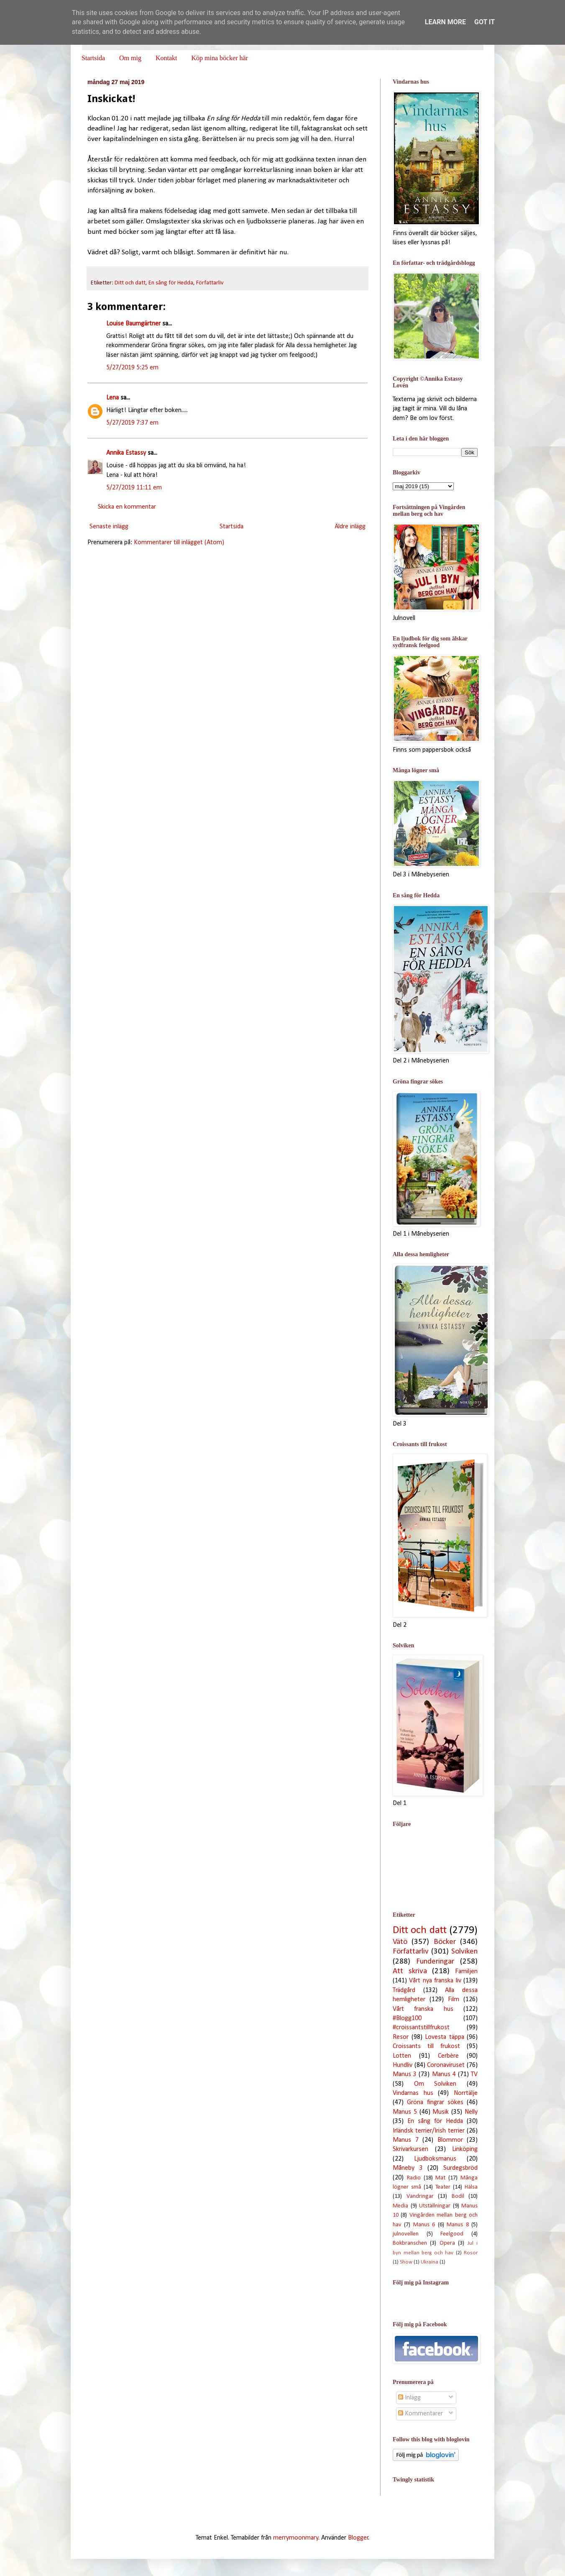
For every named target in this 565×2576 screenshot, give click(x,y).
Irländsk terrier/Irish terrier (429, 2131)
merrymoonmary (296, 2538)
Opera (447, 2243)
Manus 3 (405, 2074)
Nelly (471, 2112)
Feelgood (451, 2234)
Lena (112, 397)
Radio (414, 2178)
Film (453, 1999)
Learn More (445, 22)
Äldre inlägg (350, 526)
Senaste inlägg (108, 526)
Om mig (130, 57)
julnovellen (406, 2234)
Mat (440, 2178)
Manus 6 (424, 2225)
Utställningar (434, 2206)
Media (400, 2206)
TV (474, 2074)
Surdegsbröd (460, 2168)
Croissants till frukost (426, 2046)
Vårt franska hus (423, 2009)
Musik (440, 2112)
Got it (484, 22)
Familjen (466, 1971)
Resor (401, 2037)
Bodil (458, 2196)
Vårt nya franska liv (435, 1980)
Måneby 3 (408, 2168)
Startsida (93, 57)
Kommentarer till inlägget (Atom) (179, 542)
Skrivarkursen (410, 2149)
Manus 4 (444, 2074)
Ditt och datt (130, 283)
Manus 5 (405, 2112)
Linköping (465, 2149)
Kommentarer (420, 2413)
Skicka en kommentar (127, 507)
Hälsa (471, 2187)
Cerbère (448, 2056)
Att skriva (410, 1971)
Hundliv (402, 2065)
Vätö (400, 1942)
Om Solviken (435, 2084)
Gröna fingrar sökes (435, 2102)
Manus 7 (406, 2140)
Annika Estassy (126, 453)
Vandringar (420, 2196)
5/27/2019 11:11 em (134, 487)
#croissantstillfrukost (421, 2027)
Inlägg (409, 2397)
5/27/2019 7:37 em (132, 423)
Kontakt (166, 57)
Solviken (464, 1952)
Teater (442, 2187)
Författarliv (210, 283)
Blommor (450, 2140)
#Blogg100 (407, 2018)
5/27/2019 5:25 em (132, 367)
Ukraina (429, 2262)
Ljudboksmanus (435, 2159)
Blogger (358, 2538)
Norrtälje (466, 2093)
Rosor (471, 2253)
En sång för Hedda (170, 283)
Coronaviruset (446, 2065)
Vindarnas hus (413, 2093)
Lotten (402, 2056)
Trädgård (404, 1990)
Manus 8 (457, 2225)
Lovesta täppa (444, 2037)
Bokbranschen (410, 2243)
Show (406, 2262)
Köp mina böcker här (219, 57)
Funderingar (435, 1962)
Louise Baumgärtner (133, 323)
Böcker (445, 1942)
